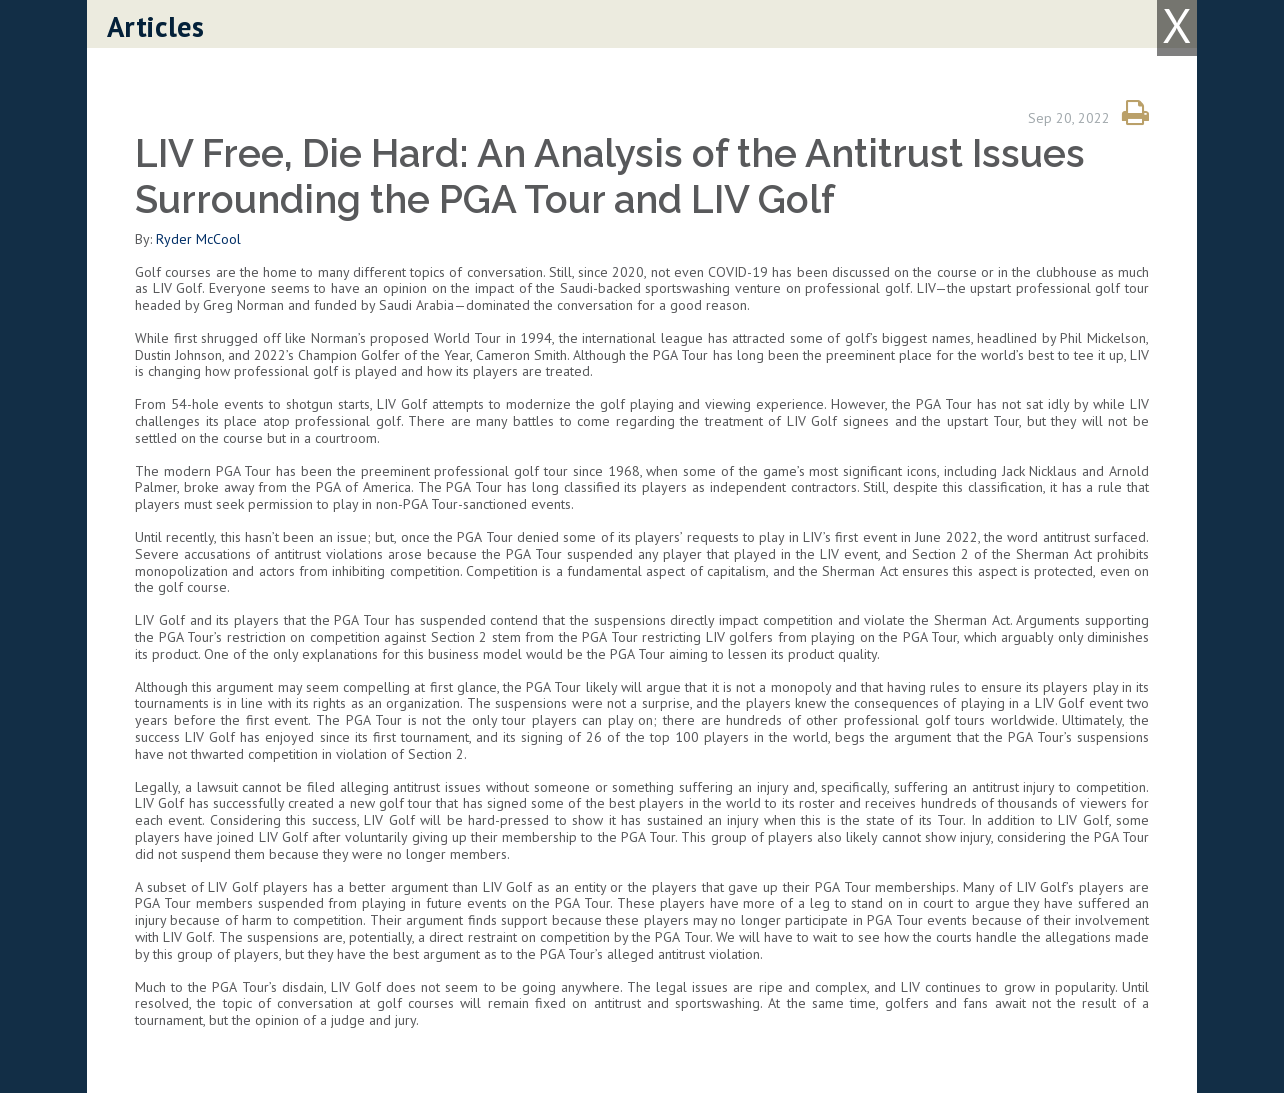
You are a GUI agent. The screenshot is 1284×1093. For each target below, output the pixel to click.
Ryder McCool (198, 239)
